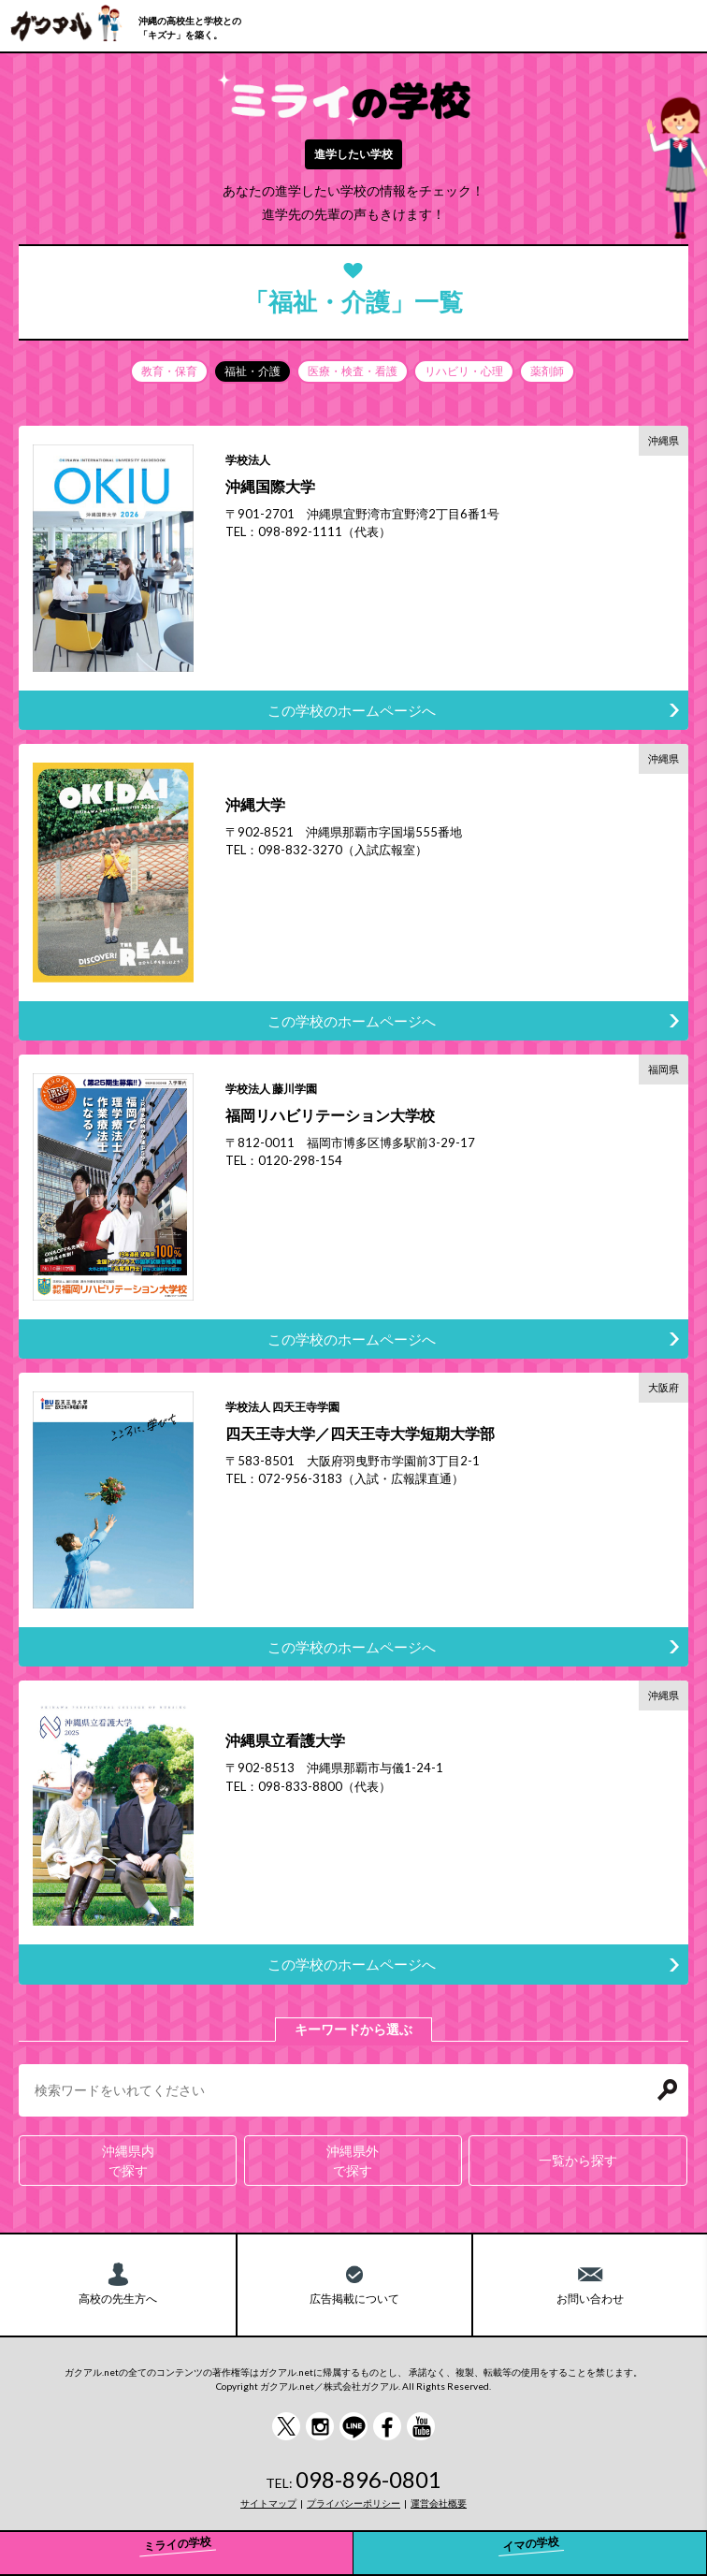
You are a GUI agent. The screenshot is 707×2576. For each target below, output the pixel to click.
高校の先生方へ (118, 2299)
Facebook (387, 2426)
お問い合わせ (590, 2299)
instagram (320, 2426)
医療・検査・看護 (352, 371)
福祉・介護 (252, 371)
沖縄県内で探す (128, 2160)
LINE (353, 2426)
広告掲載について (354, 2299)
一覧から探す (578, 2160)
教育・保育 (169, 371)
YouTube (421, 2426)
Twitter (286, 2426)
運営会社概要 (439, 2503)
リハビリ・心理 (464, 371)
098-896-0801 (368, 2479)
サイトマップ (268, 2503)
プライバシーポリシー (353, 2503)
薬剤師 (547, 371)
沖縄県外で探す (352, 2160)
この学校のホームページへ (351, 710)
